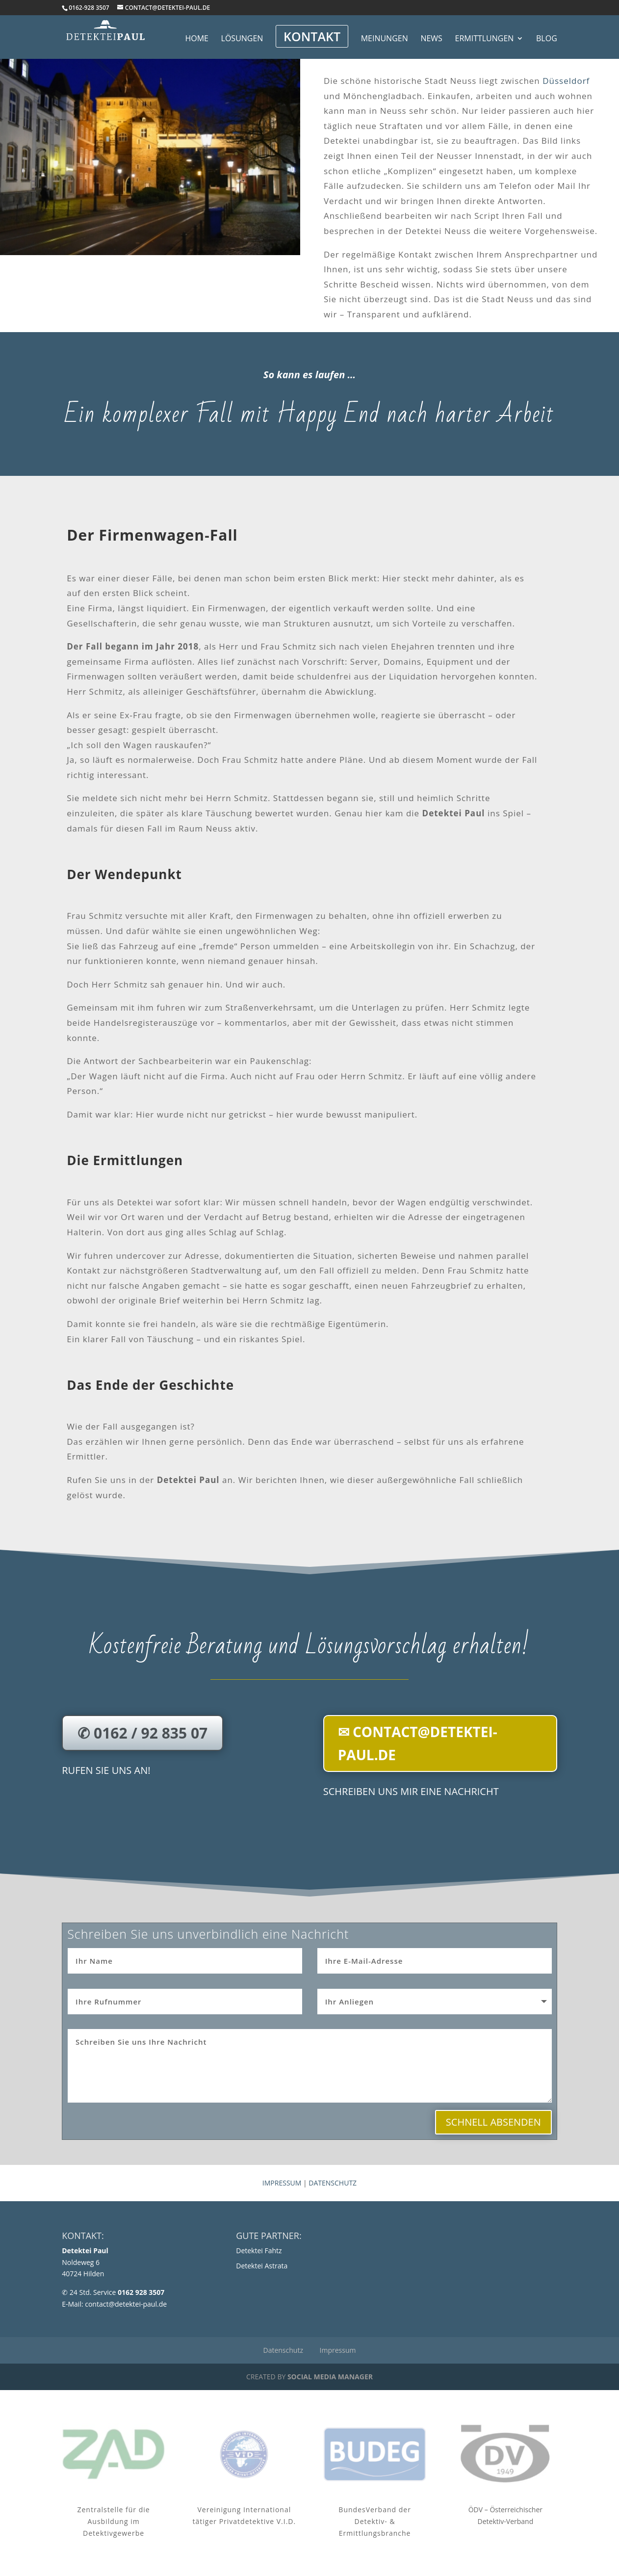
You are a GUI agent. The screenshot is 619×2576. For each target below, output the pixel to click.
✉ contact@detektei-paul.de (417, 1743)
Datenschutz (333, 2182)
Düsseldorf (566, 80)
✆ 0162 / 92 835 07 (142, 1733)
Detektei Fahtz (259, 2250)
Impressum (282, 2182)
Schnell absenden (493, 2122)
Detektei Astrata (261, 2265)
